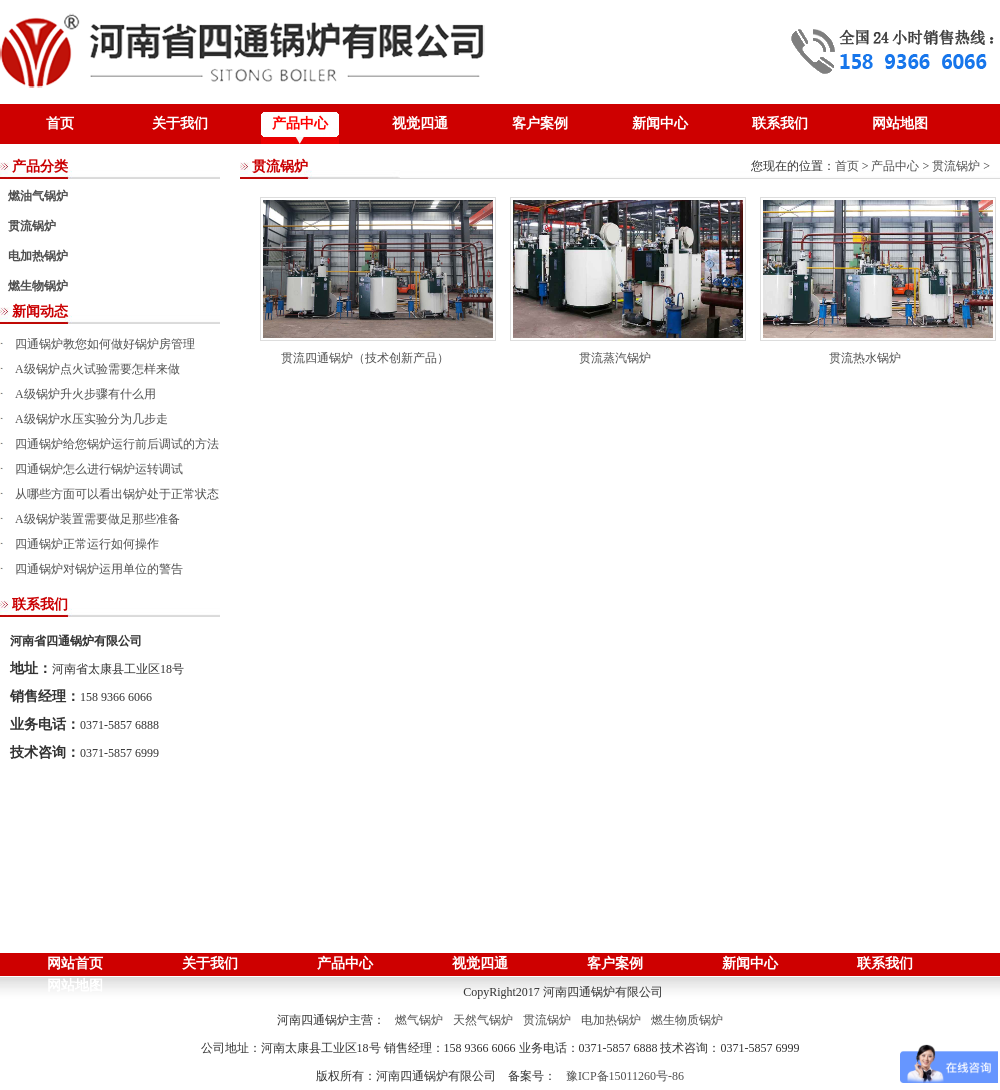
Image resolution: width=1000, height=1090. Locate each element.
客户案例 (540, 123)
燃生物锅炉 (38, 286)
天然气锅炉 (483, 1020)
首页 (60, 123)
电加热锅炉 (38, 256)
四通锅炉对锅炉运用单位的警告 (99, 569)
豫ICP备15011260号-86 (625, 1076)
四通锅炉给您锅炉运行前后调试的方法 (117, 444)
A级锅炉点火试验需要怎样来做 (97, 369)
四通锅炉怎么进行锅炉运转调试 (99, 469)
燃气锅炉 (419, 1020)
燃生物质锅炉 (687, 1020)
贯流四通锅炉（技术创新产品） (365, 358)
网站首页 (75, 963)
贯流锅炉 (32, 226)
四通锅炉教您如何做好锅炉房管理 (105, 344)
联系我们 (780, 123)
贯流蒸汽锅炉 (615, 358)
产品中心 (300, 123)
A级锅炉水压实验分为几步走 (91, 419)
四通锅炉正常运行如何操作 (87, 544)
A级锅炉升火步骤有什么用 (85, 394)
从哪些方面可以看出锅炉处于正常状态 (117, 494)
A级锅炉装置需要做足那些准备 (97, 519)
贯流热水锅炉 (865, 358)
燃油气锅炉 (38, 196)
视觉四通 (420, 123)
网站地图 (900, 123)
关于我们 (180, 123)
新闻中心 (660, 123)
